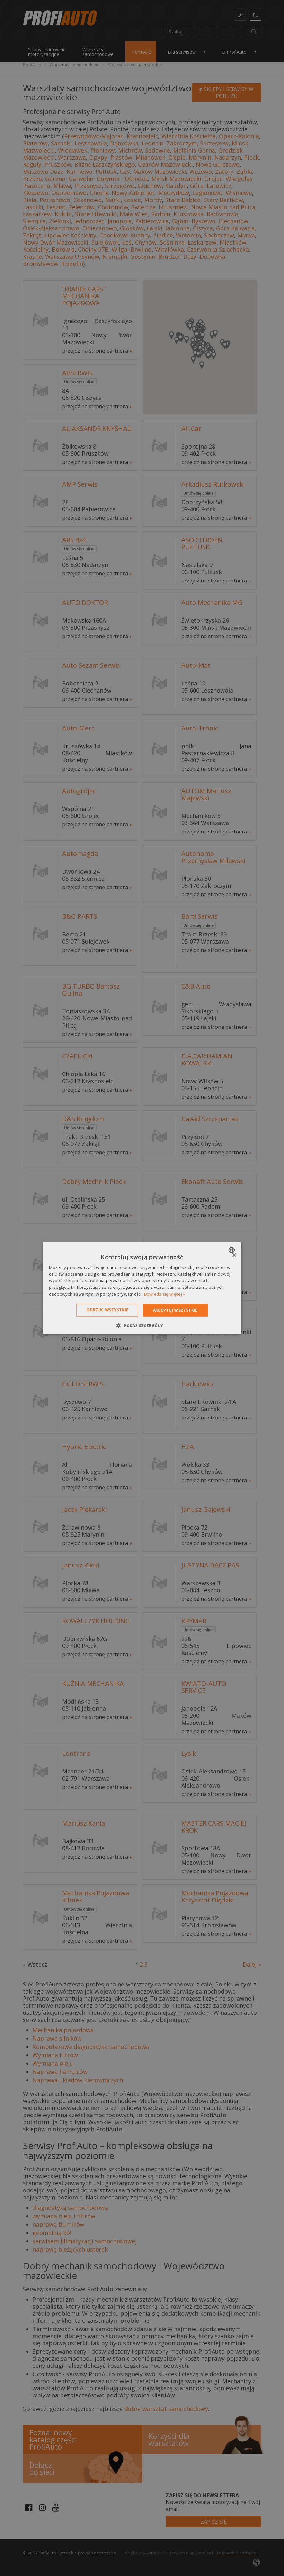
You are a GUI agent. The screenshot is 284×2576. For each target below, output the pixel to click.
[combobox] (233, 1250)
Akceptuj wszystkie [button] (175, 1310)
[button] (142, 1325)
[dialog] (142, 1288)
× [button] (234, 1255)
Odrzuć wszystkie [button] (107, 1309)
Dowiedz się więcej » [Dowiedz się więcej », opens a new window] (164, 1294)
